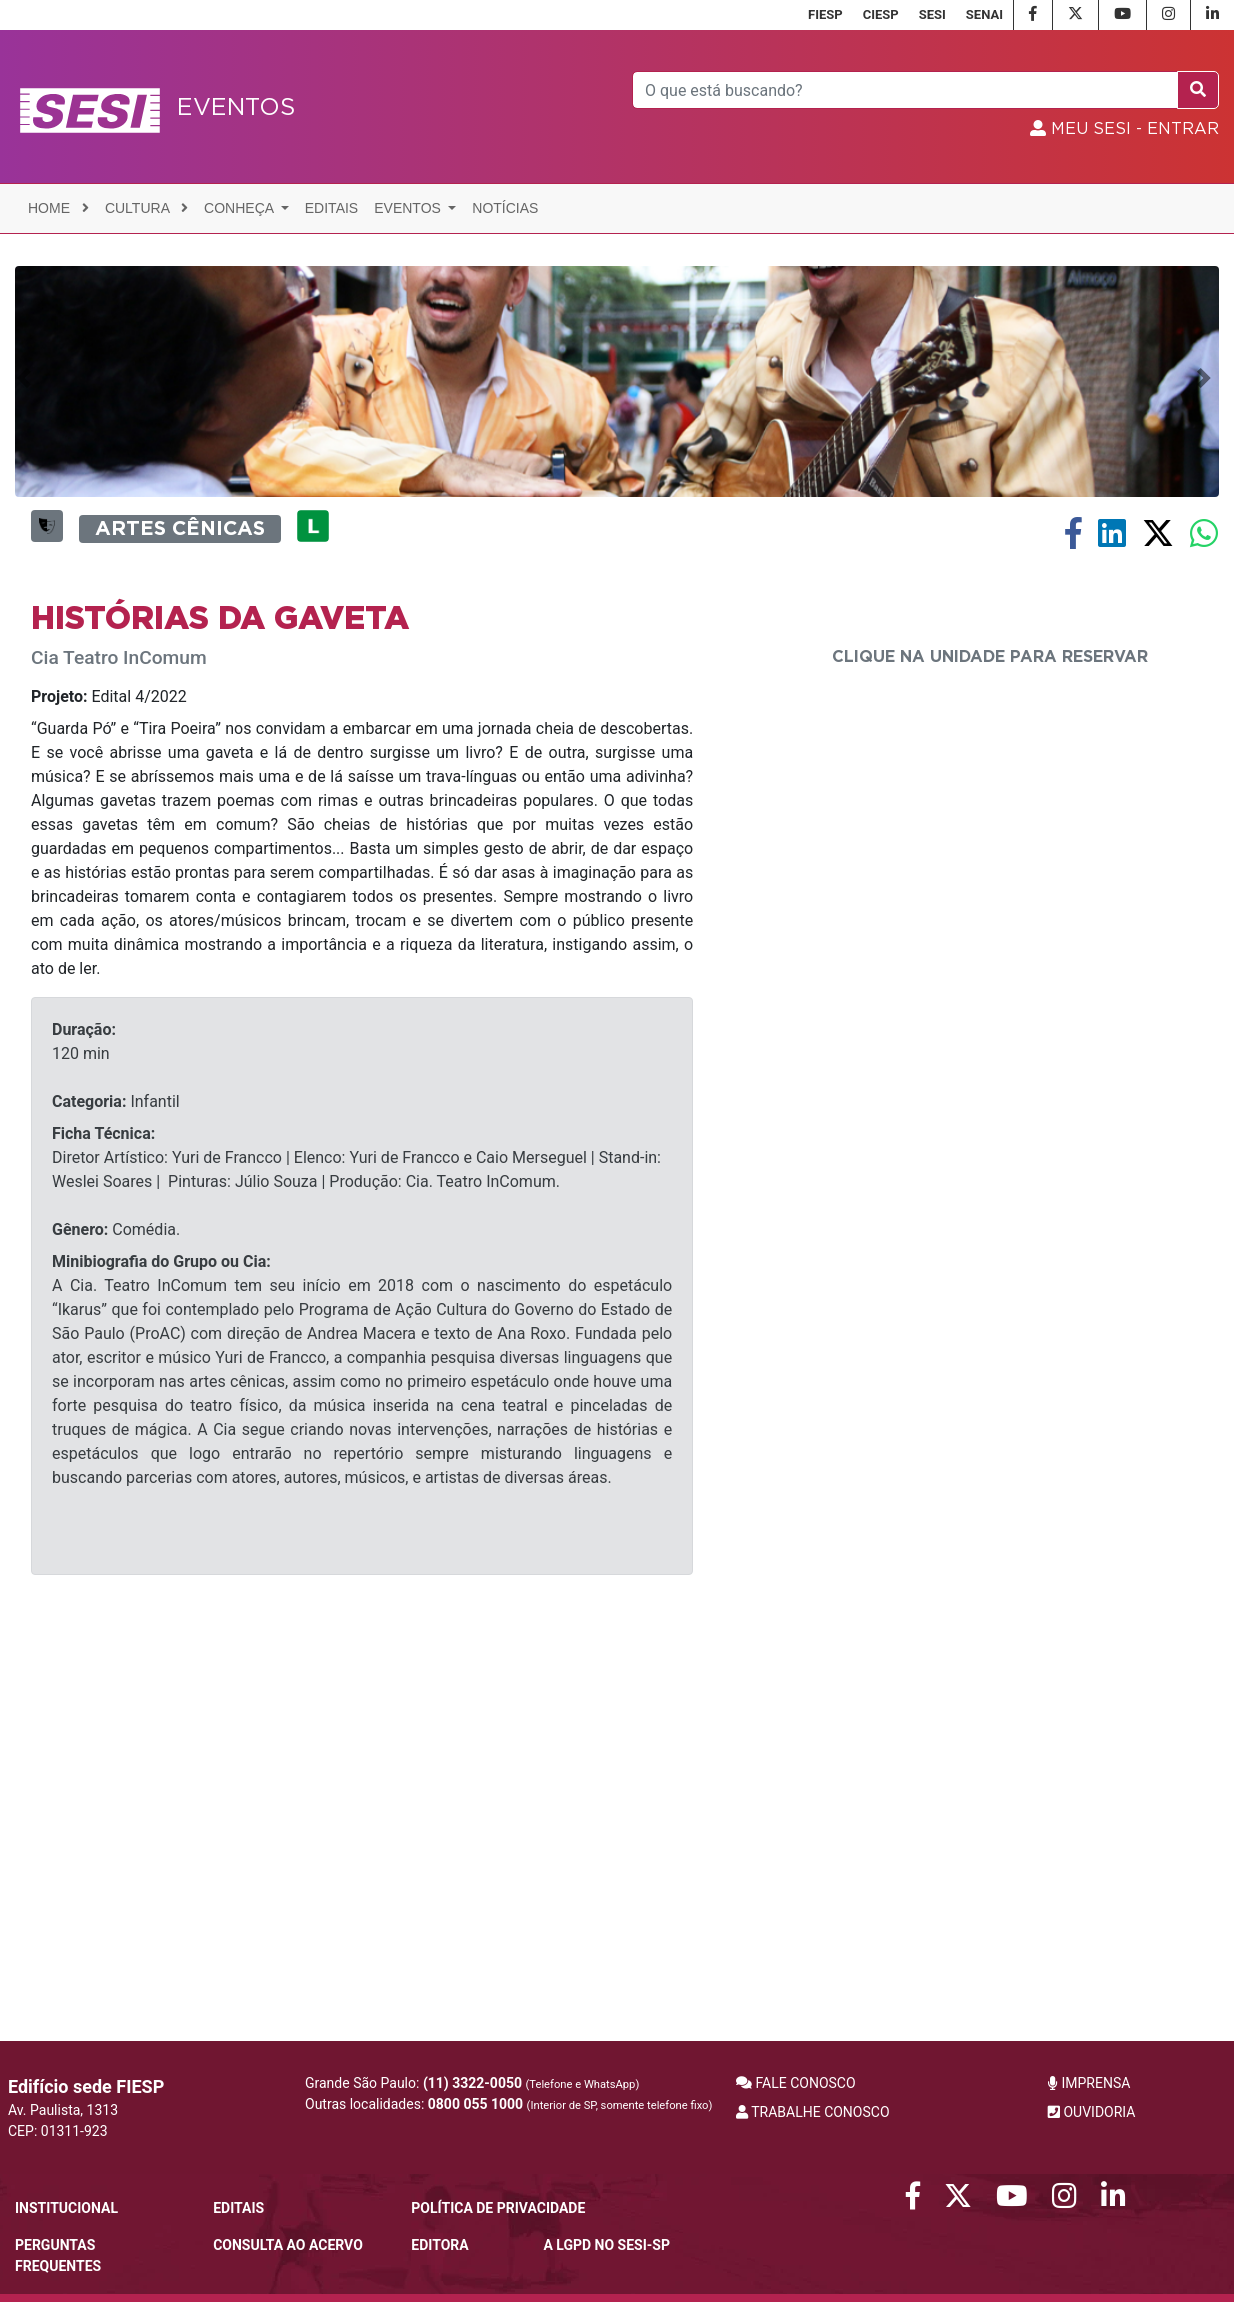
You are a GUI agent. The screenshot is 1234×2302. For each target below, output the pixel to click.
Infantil (116, 1471)
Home (58, 208)
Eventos (409, 208)
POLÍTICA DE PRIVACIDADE (498, 2208)
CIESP (881, 14)
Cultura (146, 208)
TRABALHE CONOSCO (813, 2112)
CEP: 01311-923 (58, 2131)
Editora (439, 2245)
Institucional (66, 2208)
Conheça (240, 208)
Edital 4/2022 (109, 1066)
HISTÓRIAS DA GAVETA (220, 988)
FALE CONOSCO (796, 2083)
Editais (331, 208)
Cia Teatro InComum (119, 1027)
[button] (27, 562)
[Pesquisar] (905, 90)
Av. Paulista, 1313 (63, 2110)
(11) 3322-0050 (472, 2083)
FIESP (825, 14)
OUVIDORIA (1091, 2112)
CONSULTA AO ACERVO (288, 2245)
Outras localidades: (508, 2104)
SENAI (984, 14)
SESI (932, 14)
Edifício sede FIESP (86, 2086)
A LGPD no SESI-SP (606, 2245)
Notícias (505, 208)
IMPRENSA (1089, 2083)
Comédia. (116, 1599)
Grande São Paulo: (472, 2083)
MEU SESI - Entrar (1124, 129)
